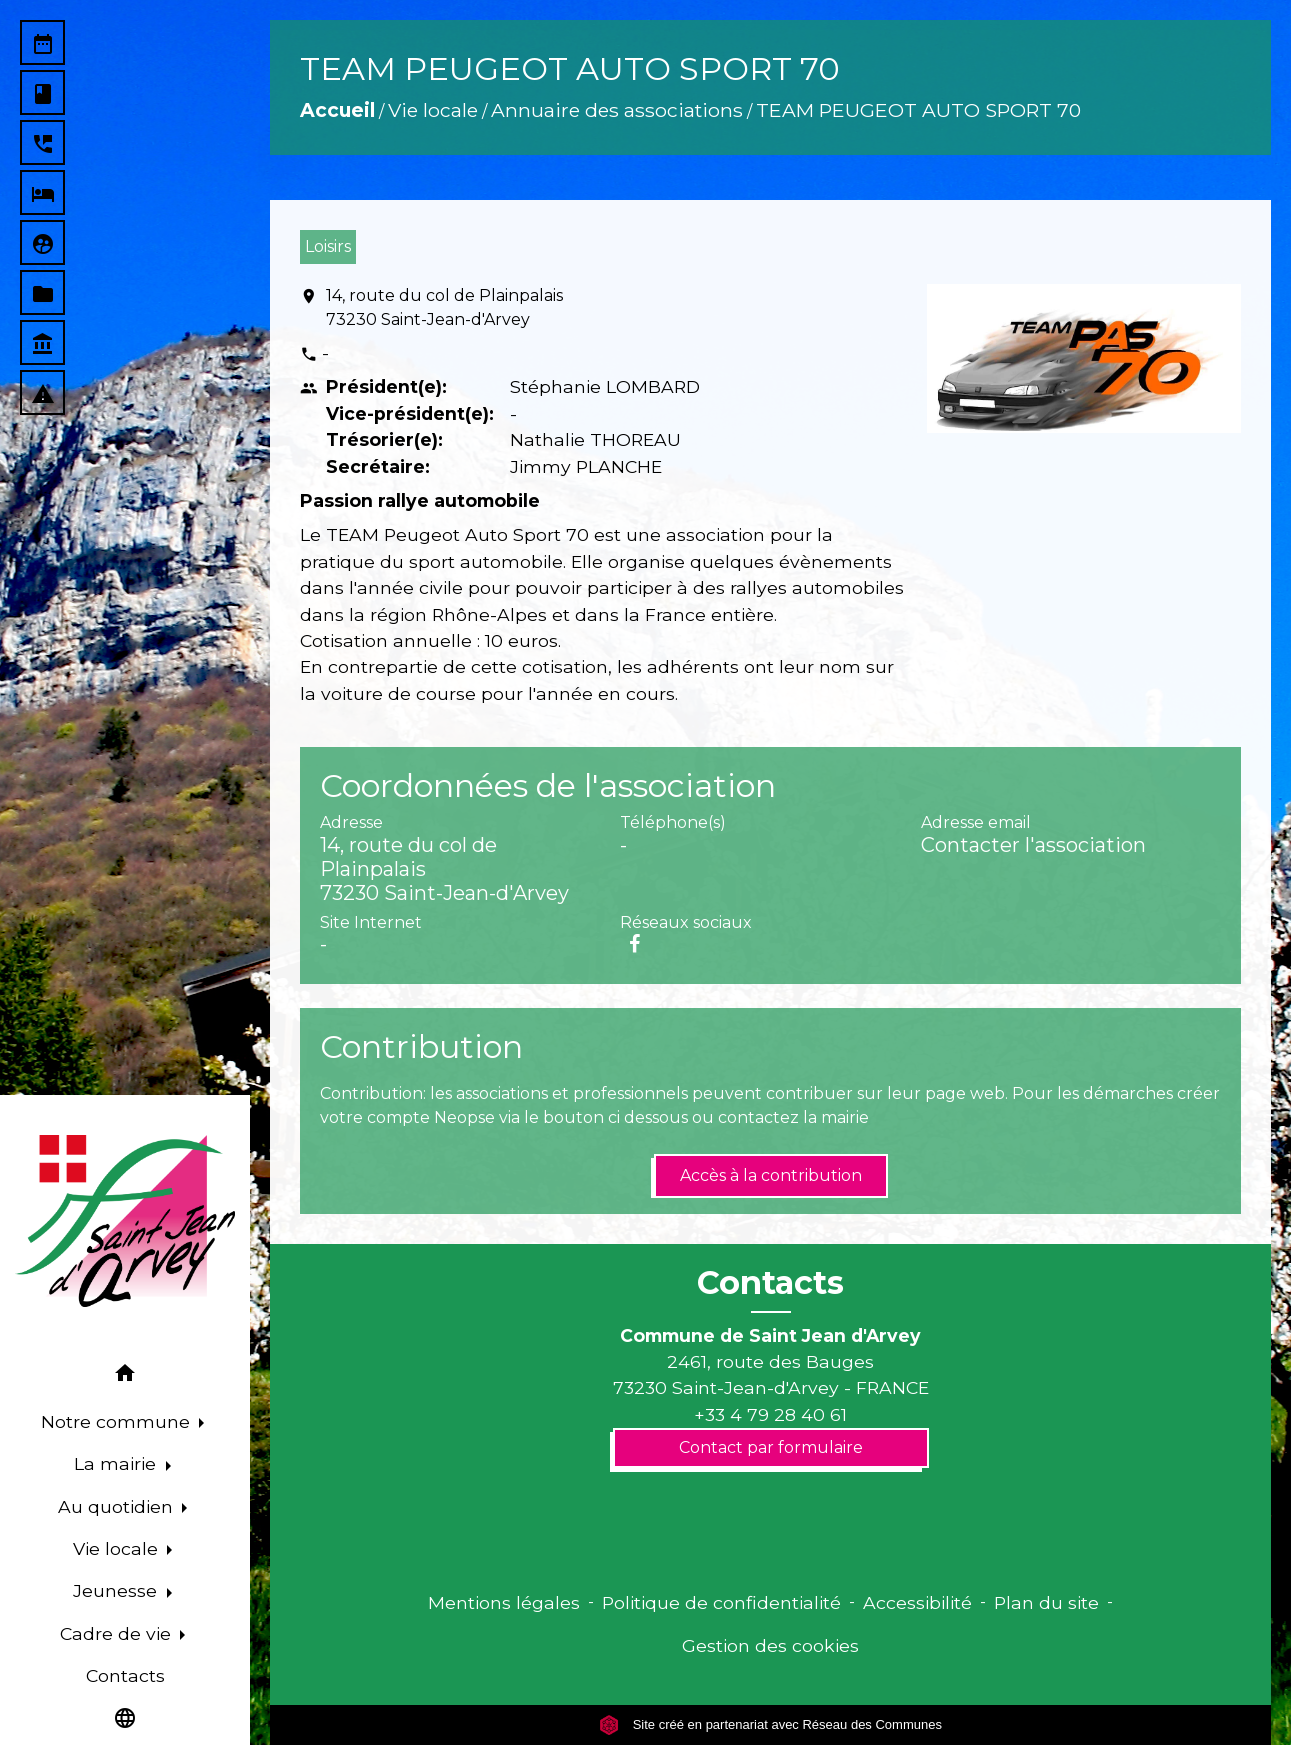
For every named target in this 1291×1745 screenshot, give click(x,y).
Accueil (337, 110)
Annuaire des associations (617, 110)
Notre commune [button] (118, 1421)
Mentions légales (504, 1602)
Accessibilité (917, 1602)
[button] (125, 1376)
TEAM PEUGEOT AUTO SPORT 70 (918, 110)
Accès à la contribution (771, 1175)
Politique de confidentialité (721, 1602)
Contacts (770, 1283)
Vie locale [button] (118, 1548)
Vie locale (433, 110)
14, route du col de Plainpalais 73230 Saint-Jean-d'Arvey (444, 307)
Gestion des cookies (770, 1645)
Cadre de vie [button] (118, 1633)
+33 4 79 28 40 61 (770, 1414)
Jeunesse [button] (117, 1590)
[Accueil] (125, 1221)
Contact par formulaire (771, 1447)
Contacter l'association (1033, 845)
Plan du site (1046, 1602)
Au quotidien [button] (118, 1506)
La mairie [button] (117, 1463)
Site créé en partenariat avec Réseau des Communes (770, 1724)
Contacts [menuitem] (125, 1675)
